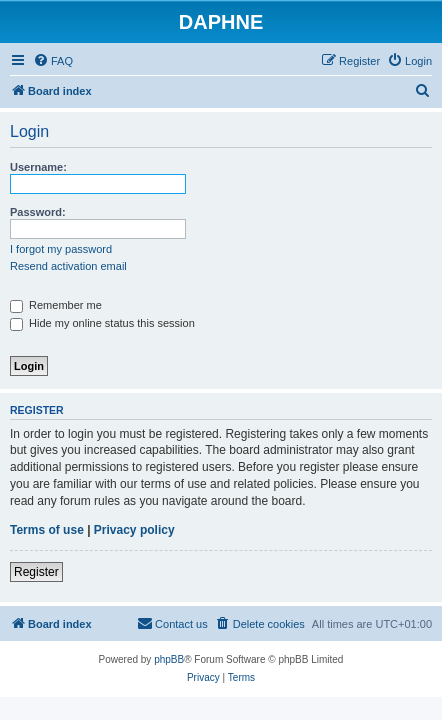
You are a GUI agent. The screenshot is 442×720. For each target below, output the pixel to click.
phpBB (169, 659)
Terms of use (47, 530)
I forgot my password (61, 249)
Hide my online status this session (102, 323)
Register (36, 572)
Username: (38, 167)
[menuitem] (53, 61)
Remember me (56, 305)
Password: (38, 212)
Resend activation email (68, 266)
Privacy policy (134, 530)
